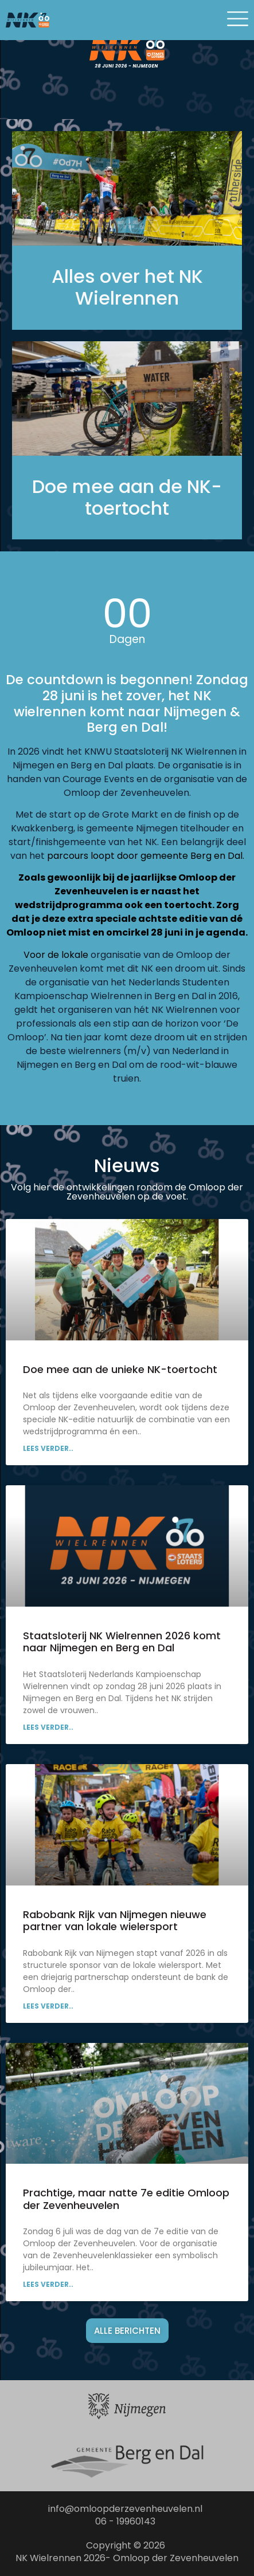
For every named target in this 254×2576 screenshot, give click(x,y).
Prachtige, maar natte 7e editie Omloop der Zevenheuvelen (126, 2199)
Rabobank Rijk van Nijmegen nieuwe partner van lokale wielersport (114, 1920)
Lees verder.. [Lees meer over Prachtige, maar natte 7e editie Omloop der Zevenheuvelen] (48, 2284)
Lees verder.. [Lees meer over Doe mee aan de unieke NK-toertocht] (48, 1448)
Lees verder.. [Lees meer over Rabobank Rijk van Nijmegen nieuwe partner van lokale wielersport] (48, 2006)
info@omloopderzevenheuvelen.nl (125, 2508)
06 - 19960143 (125, 2521)
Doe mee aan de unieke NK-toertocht (120, 1369)
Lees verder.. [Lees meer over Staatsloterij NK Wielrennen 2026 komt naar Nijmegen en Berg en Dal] (48, 1727)
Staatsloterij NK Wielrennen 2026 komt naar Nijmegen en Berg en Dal (122, 1641)
